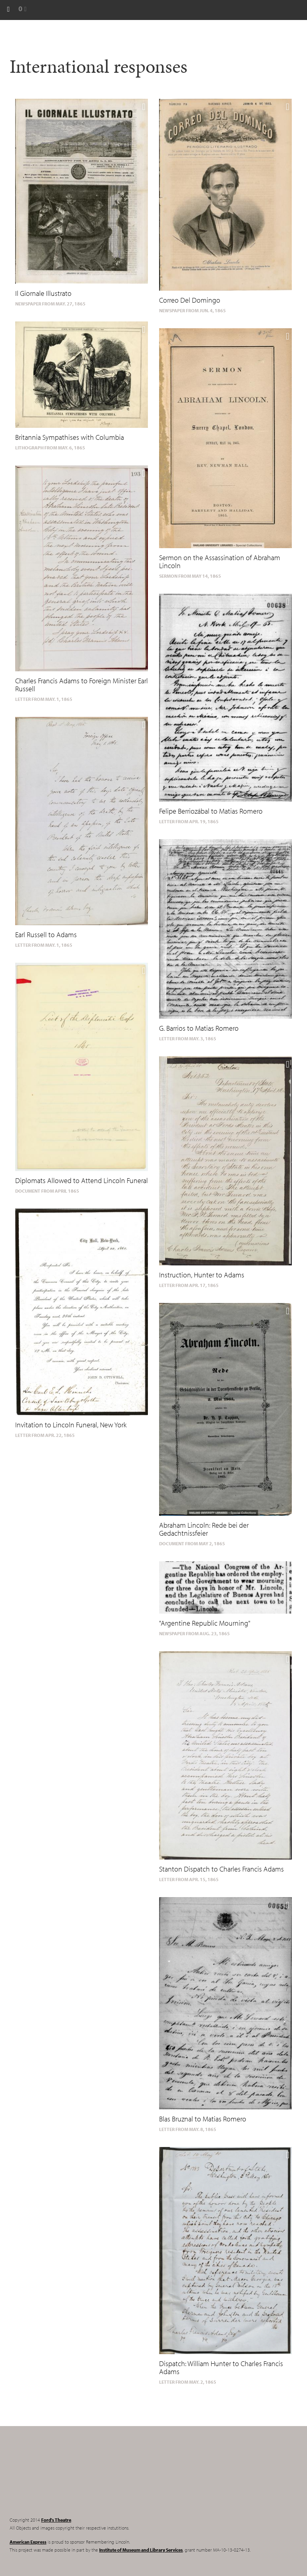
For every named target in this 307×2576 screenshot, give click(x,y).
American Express (28, 2542)
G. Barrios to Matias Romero (199, 1028)
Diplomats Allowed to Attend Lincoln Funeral (81, 1180)
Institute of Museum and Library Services (141, 2550)
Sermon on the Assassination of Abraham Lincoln (219, 561)
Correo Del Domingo (189, 300)
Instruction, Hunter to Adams (201, 1274)
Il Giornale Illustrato (43, 293)
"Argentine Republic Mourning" (204, 1623)
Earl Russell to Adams (46, 934)
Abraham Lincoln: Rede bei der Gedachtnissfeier (204, 1529)
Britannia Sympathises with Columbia (69, 437)
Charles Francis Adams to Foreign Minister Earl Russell (81, 684)
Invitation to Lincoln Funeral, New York (71, 1424)
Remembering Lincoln (60, 2478)
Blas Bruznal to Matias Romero (202, 2118)
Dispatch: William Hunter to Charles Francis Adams (221, 2367)
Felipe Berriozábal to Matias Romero (211, 811)
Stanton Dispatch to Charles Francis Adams (221, 1869)
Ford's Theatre (56, 2520)
